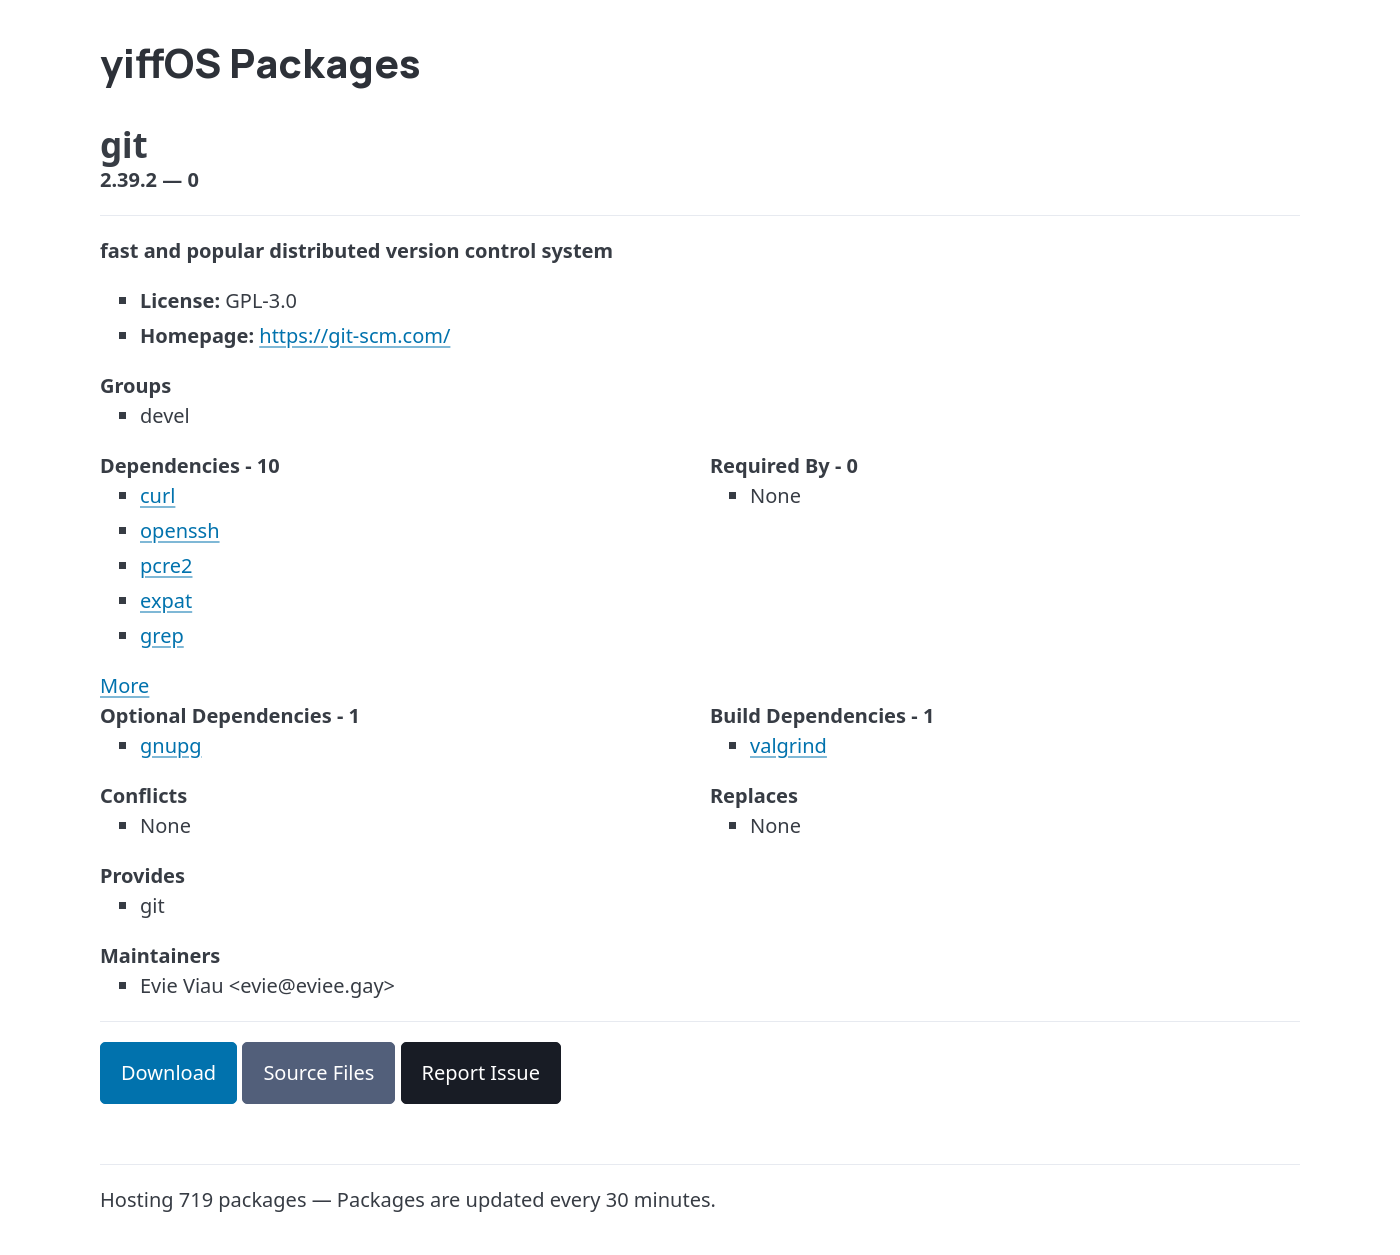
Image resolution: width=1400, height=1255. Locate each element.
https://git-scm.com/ (354, 335)
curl (157, 495)
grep (162, 635)
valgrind (788, 745)
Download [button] (168, 1072)
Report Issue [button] (481, 1072)
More (124, 685)
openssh (180, 530)
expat (166, 600)
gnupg (171, 745)
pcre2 (166, 565)
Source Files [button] (318, 1072)
